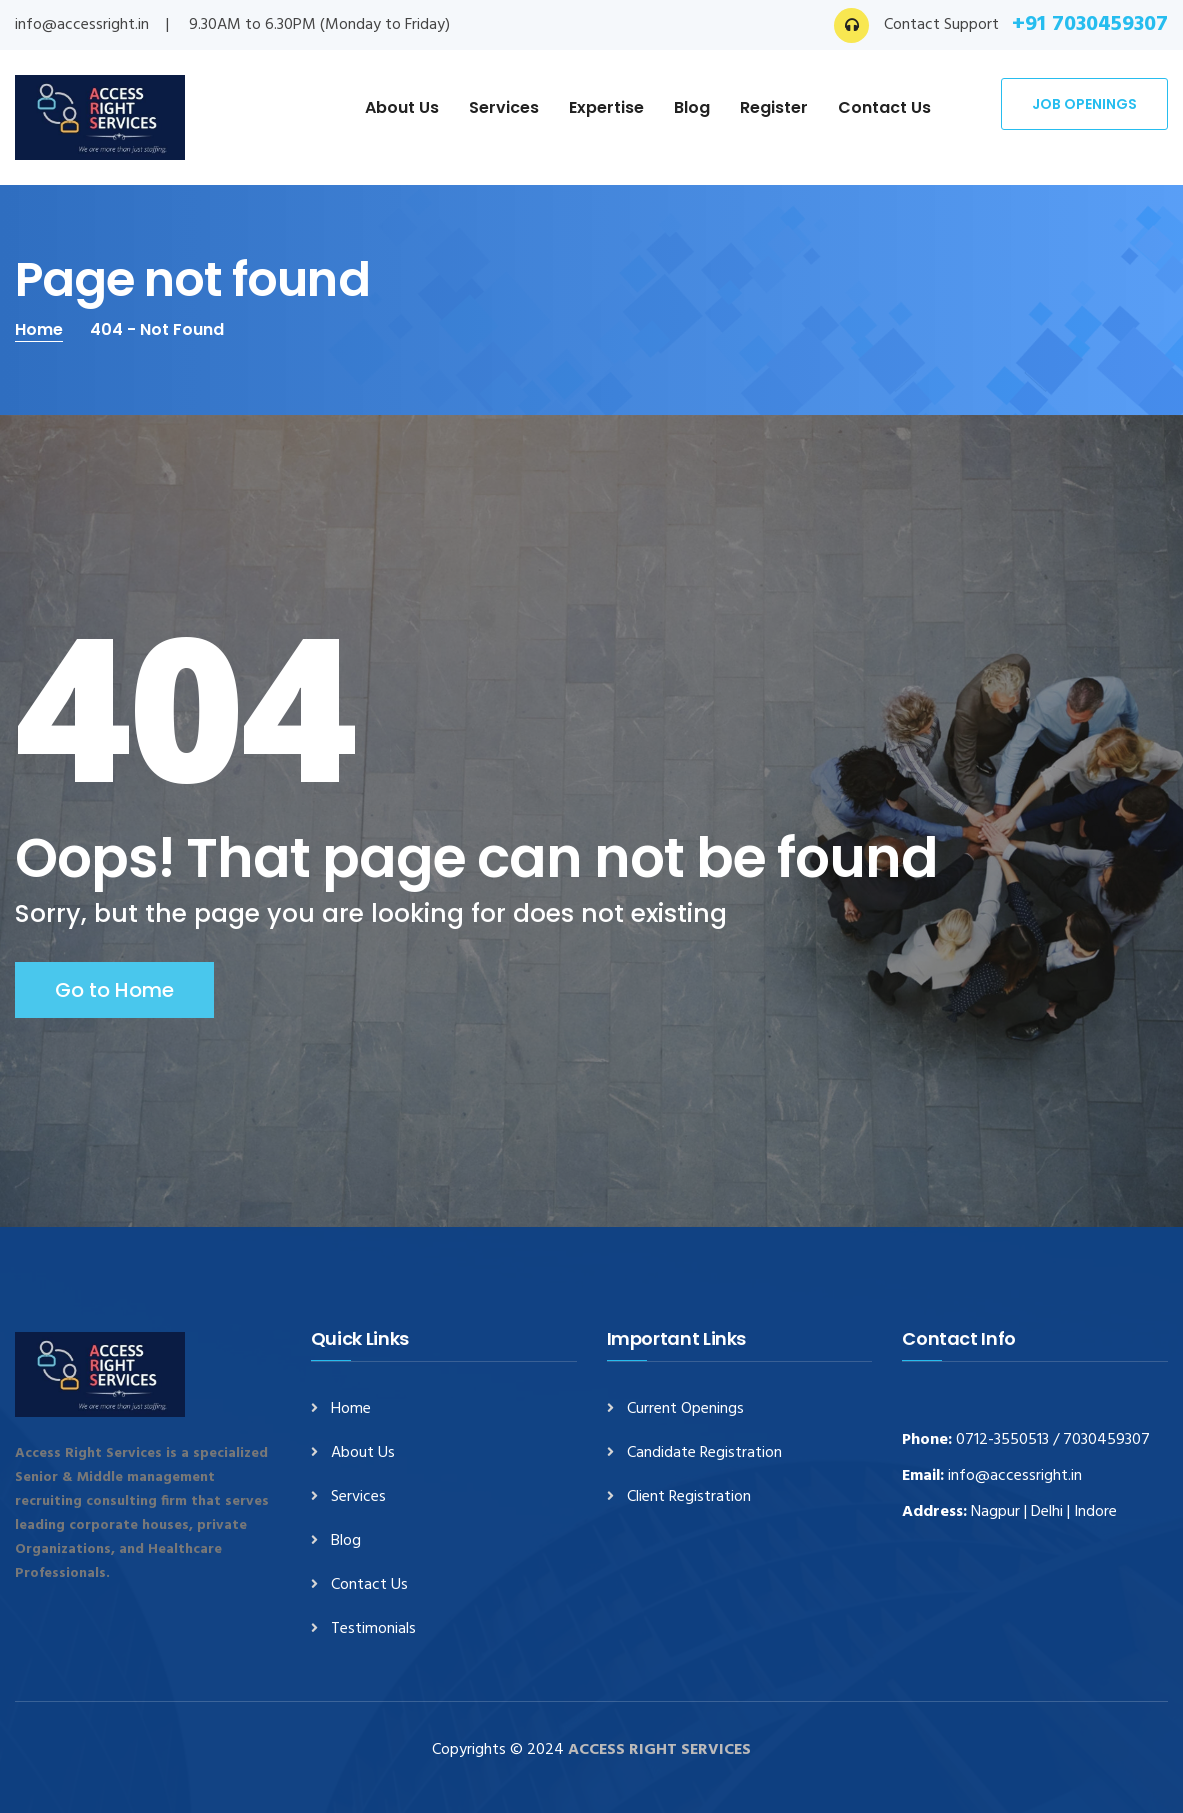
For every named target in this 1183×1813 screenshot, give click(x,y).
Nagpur (995, 1512)
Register (774, 107)
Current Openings (685, 1409)
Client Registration (689, 1497)
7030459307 (1106, 1440)
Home (39, 329)
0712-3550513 (1002, 1440)
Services (504, 107)
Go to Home (114, 990)
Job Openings (1084, 104)
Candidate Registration (704, 1453)
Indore (1095, 1512)
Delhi (1047, 1512)
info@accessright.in (82, 25)
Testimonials (373, 1629)
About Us (402, 107)
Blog (692, 107)
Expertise (606, 107)
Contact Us (884, 107)
